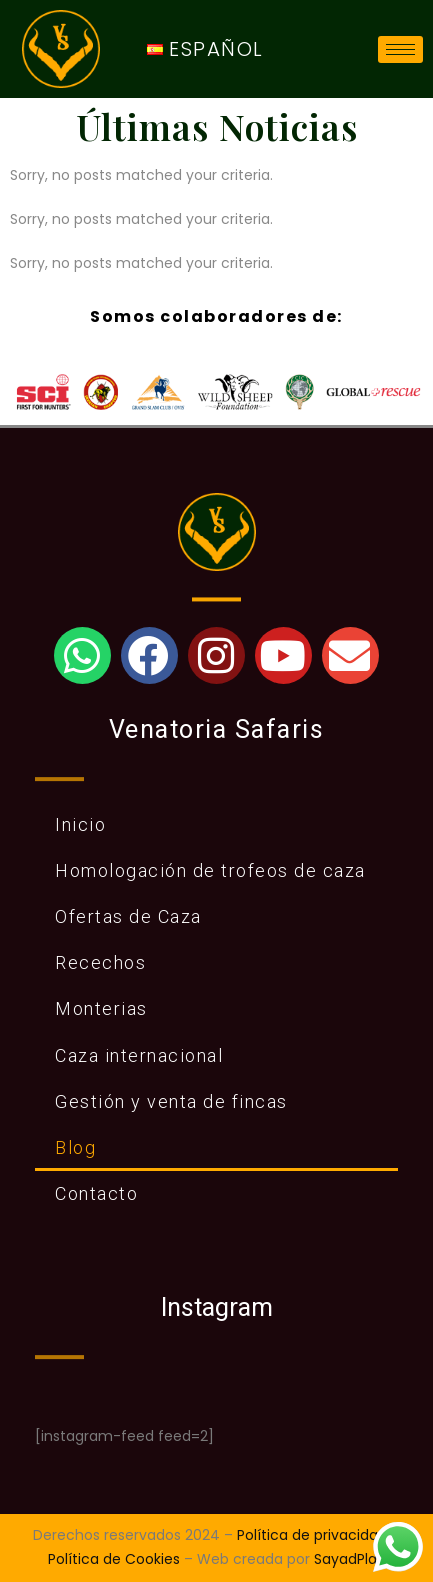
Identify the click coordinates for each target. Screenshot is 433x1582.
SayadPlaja (351, 1559)
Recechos (100, 962)
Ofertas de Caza (128, 916)
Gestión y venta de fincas (171, 1101)
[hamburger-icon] (400, 49)
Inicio (80, 824)
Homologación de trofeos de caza (210, 870)
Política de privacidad (312, 1535)
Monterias (101, 1008)
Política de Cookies (114, 1559)
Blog (75, 1147)
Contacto (96, 1193)
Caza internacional (139, 1055)
